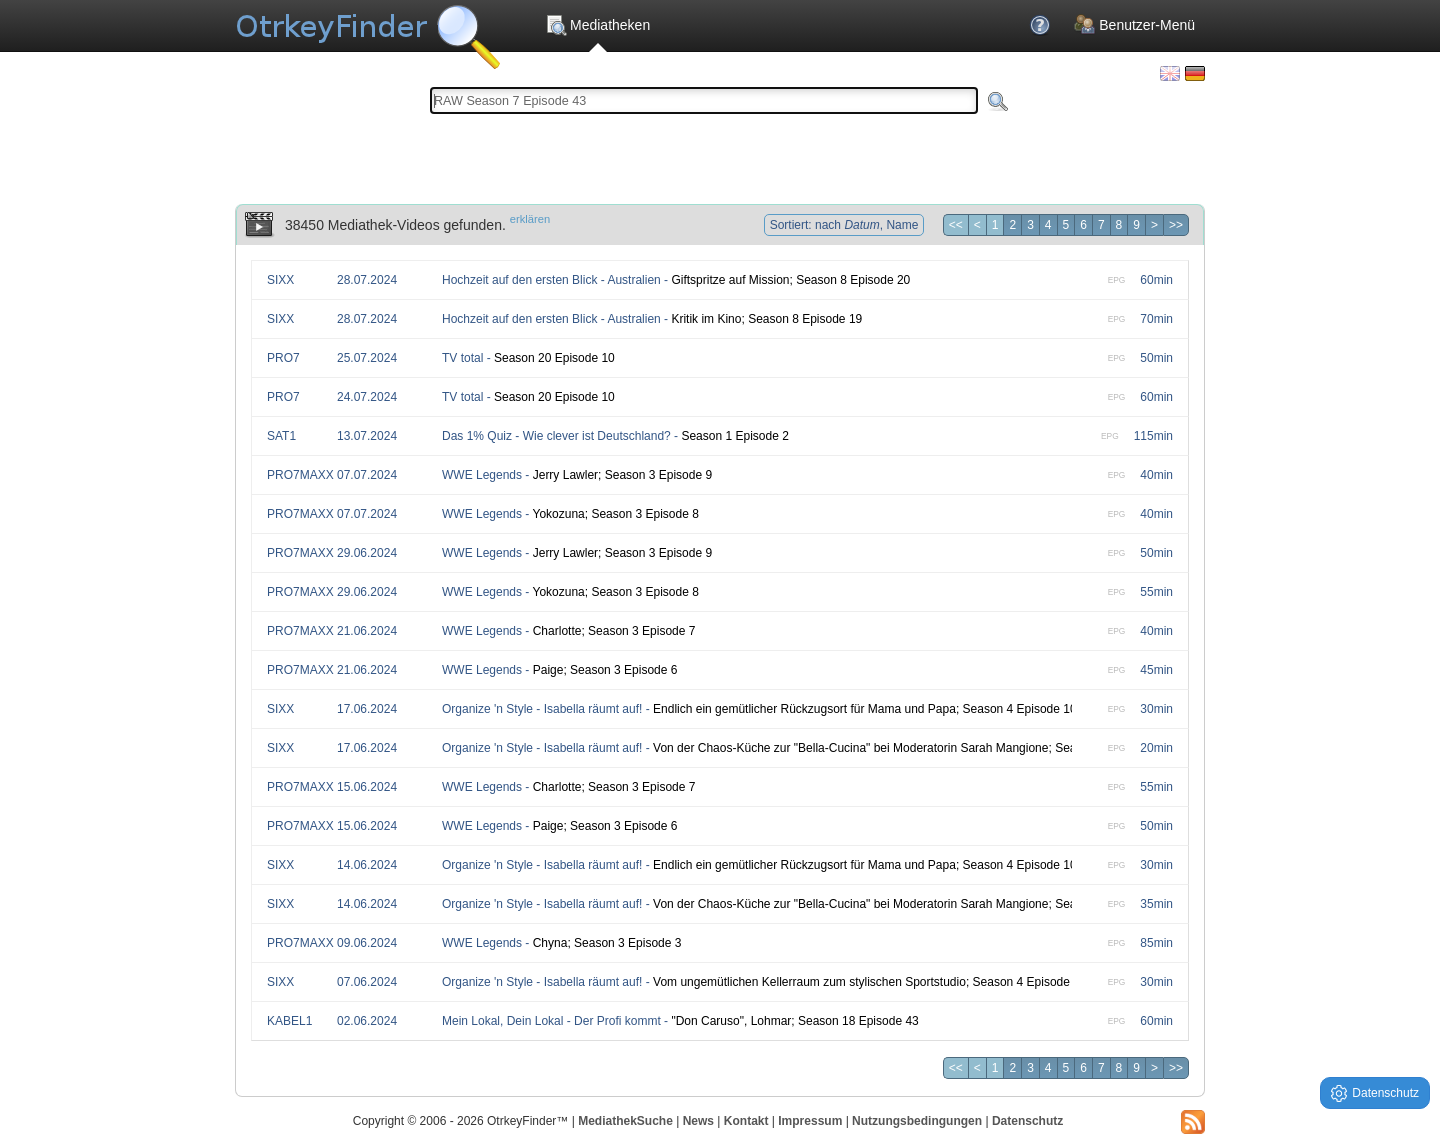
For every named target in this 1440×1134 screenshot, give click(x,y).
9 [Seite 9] (1136, 225)
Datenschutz (1027, 1121)
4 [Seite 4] (1048, 225)
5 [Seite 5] (1066, 225)
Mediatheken (597, 25)
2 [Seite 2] (1012, 225)
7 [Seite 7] (1101, 225)
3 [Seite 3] (1030, 225)
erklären (530, 219)
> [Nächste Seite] (1154, 225)
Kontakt (746, 1121)
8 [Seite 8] (1119, 225)
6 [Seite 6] (1083, 225)
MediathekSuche (625, 1121)
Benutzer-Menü (1134, 25)
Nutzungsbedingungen (917, 1121)
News (698, 1121)
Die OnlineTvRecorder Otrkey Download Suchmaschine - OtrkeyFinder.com (367, 30)
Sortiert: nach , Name (844, 225)
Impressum (810, 1121)
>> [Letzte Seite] (1176, 225)
